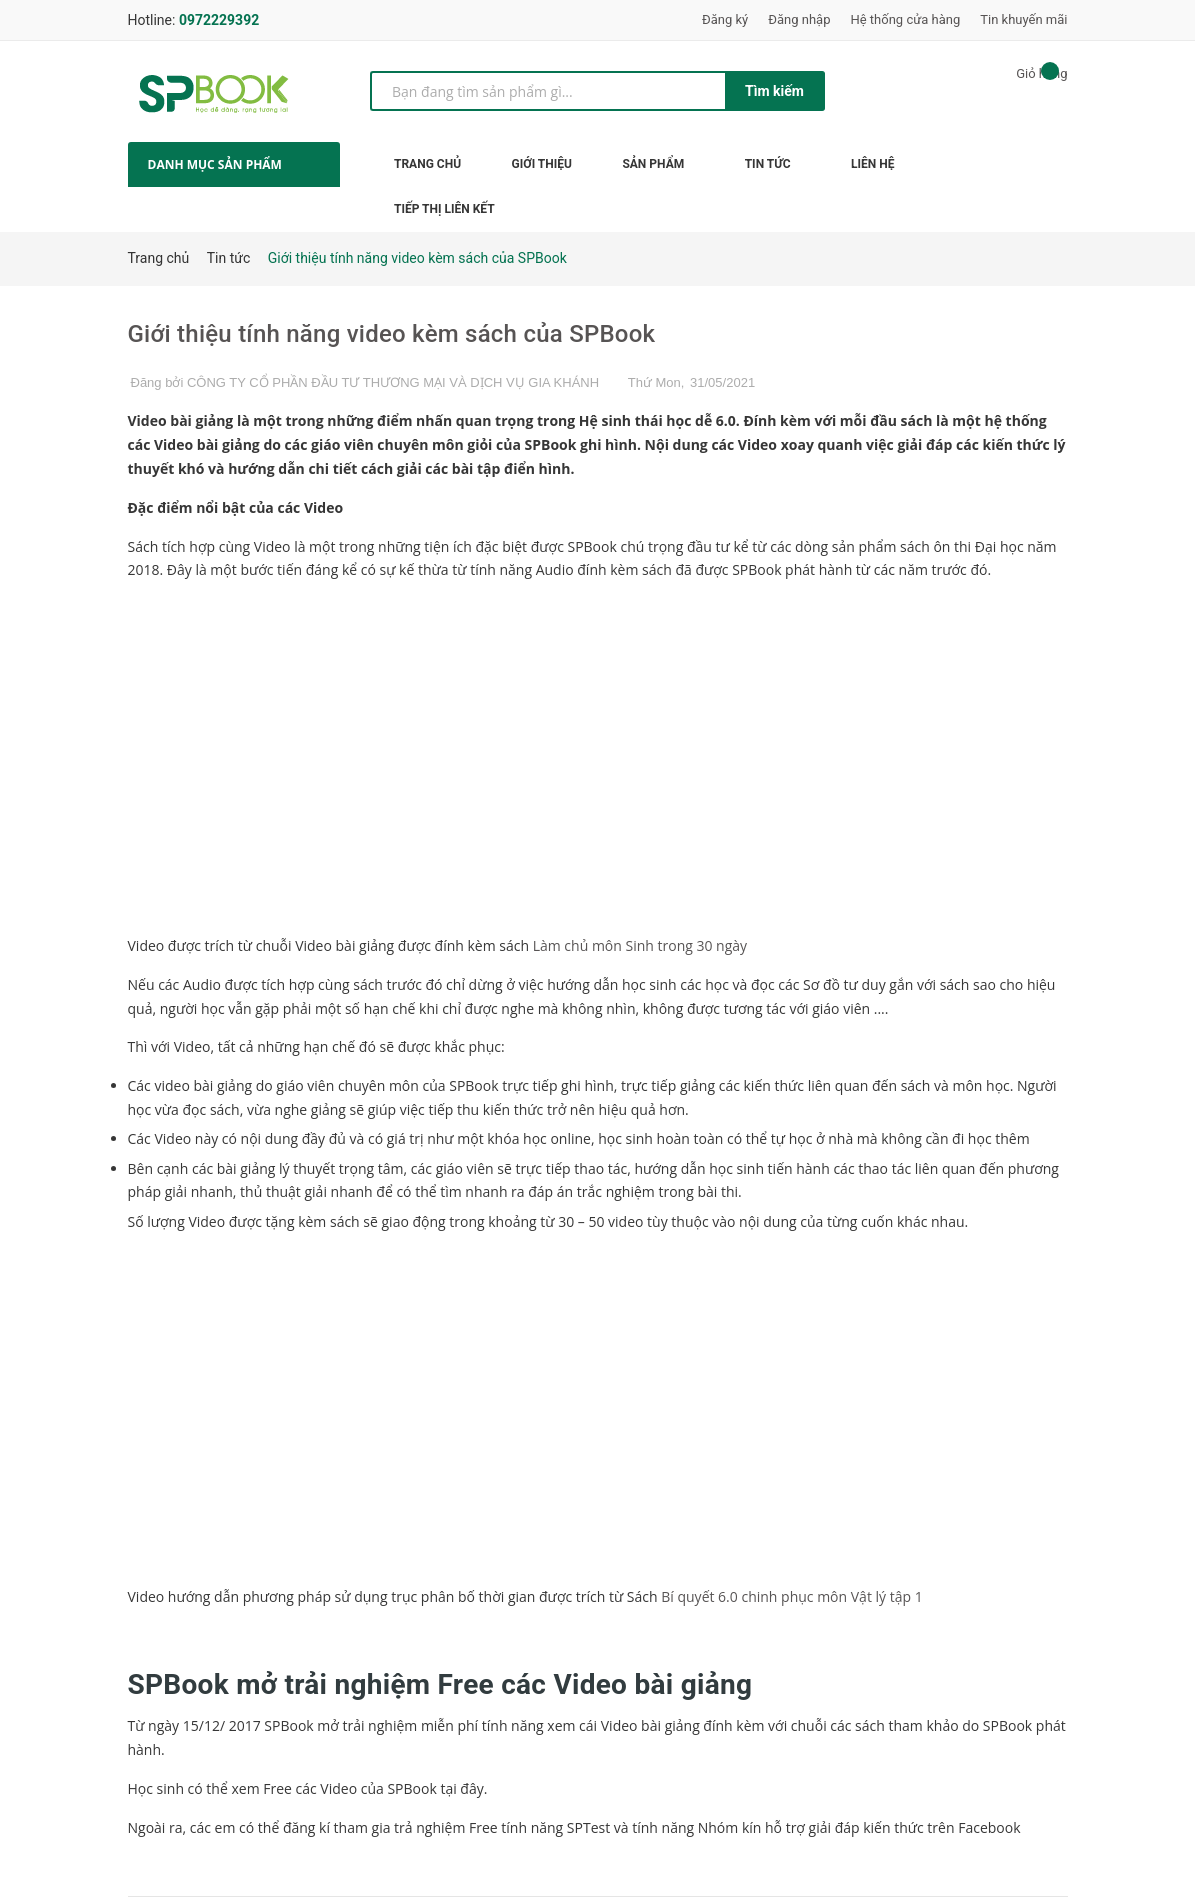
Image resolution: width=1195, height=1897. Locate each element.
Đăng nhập (799, 19)
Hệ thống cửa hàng (905, 19)
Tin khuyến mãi (1023, 19)
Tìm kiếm (774, 91)
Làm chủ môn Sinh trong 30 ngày (640, 945)
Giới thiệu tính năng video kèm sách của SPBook (392, 334)
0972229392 (219, 20)
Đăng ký (725, 19)
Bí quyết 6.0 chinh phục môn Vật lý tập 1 (791, 1596)
